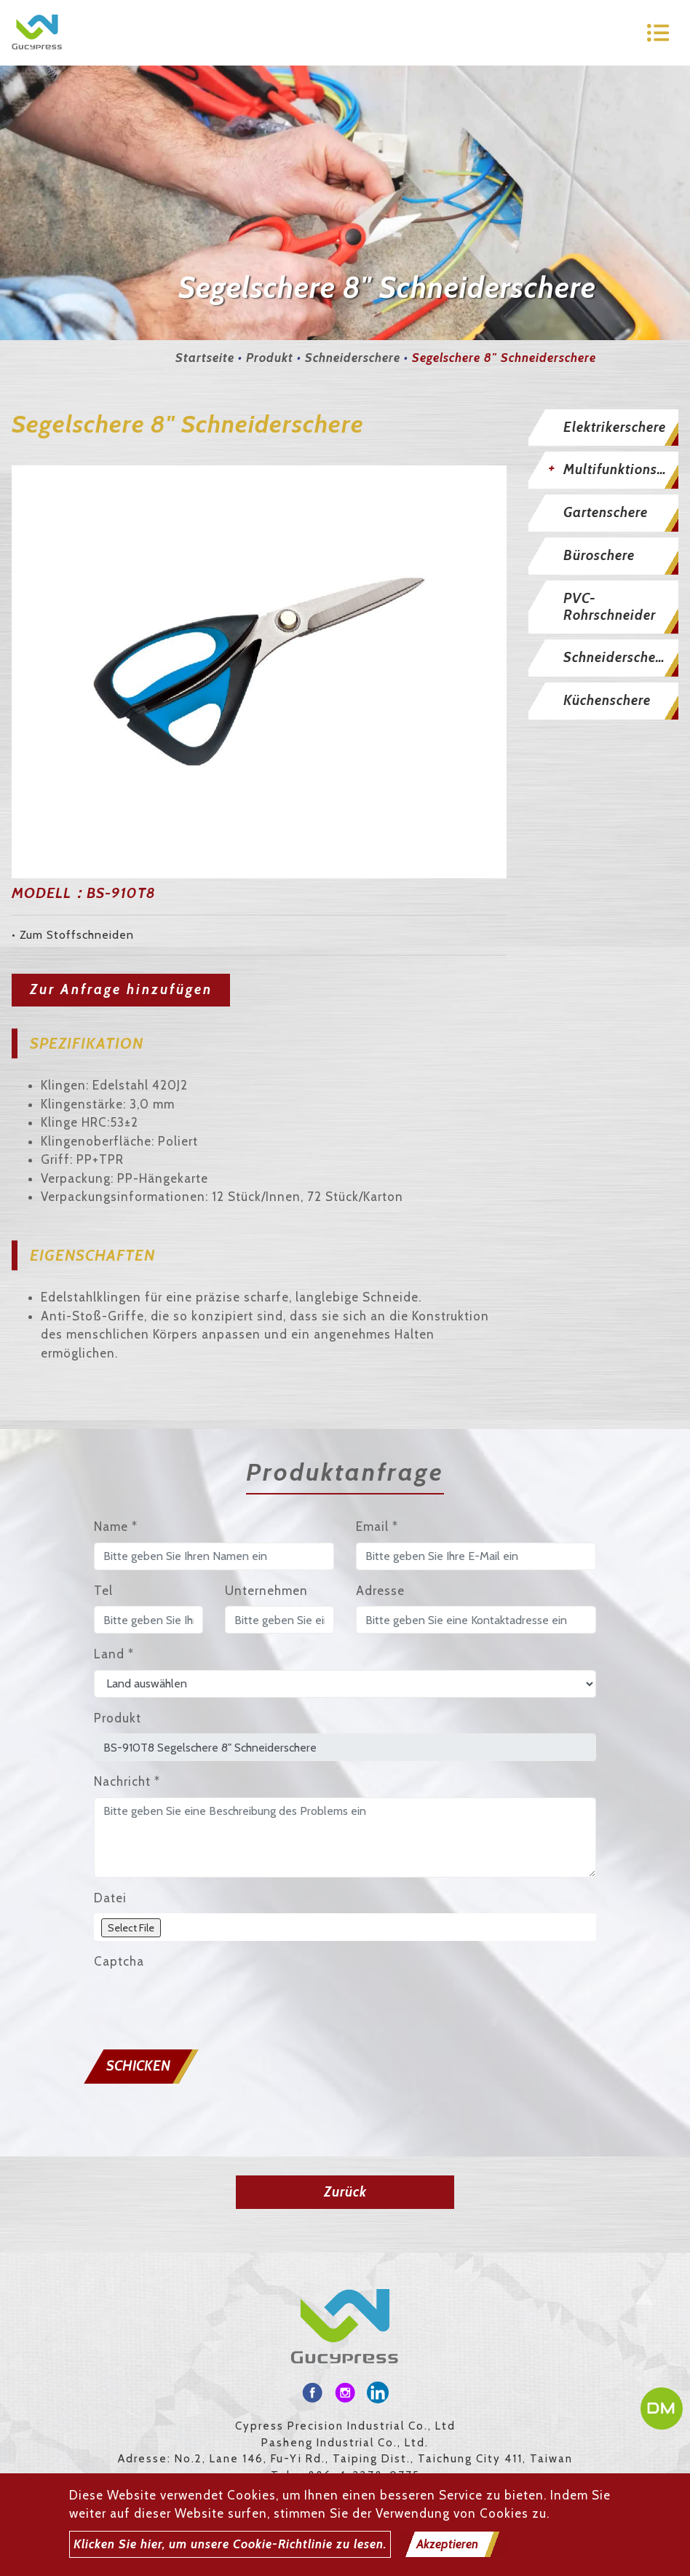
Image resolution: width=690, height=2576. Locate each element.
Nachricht (127, 1781)
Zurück (345, 2191)
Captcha (119, 1961)
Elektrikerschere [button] (614, 427)
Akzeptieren (447, 2544)
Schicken (138, 2065)
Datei (110, 1898)
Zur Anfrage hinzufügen (121, 989)
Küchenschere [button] (607, 700)
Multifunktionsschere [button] (621, 469)
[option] (259, 671)
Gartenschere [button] (605, 512)
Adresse (380, 1590)
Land (114, 1654)
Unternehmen (266, 1590)
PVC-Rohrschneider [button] (609, 606)
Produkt (269, 357)
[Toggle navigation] (658, 32)
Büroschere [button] (599, 555)
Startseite (204, 357)
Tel (103, 1590)
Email (377, 1526)
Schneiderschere (352, 357)
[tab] (603, 427)
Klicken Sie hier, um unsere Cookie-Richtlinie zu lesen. (230, 2544)
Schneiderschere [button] (615, 657)
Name (116, 1526)
